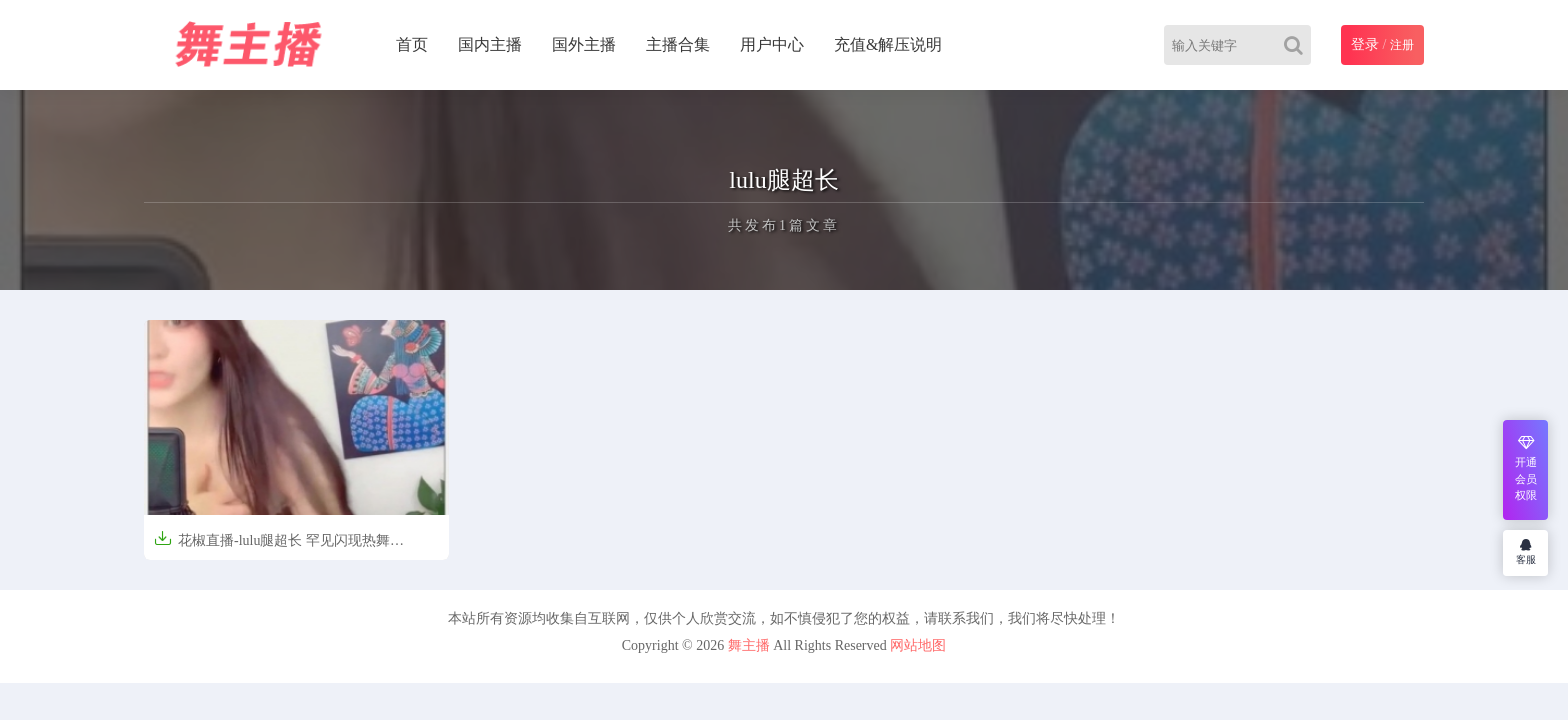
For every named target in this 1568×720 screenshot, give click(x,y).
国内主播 (490, 44)
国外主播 (584, 44)
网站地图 (918, 645)
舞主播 (749, 645)
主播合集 (678, 44)
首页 (412, 44)
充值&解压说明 (888, 44)
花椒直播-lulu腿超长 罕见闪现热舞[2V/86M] (272, 546)
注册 (1402, 45)
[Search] (1297, 45)
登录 (1365, 44)
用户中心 (772, 44)
